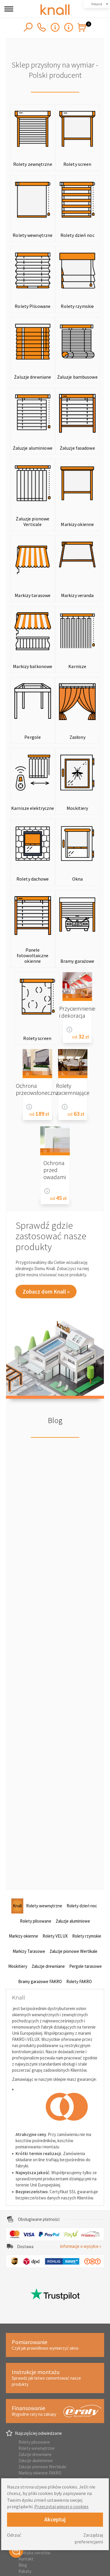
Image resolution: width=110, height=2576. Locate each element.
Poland (97, 4)
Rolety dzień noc (77, 235)
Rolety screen (77, 164)
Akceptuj (55, 2519)
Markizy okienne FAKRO (39, 2473)
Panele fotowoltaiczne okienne (33, 955)
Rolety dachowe (32, 879)
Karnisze (77, 666)
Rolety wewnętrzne (33, 235)
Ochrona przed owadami (54, 1170)
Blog (55, 1420)
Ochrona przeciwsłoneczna (37, 1089)
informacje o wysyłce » (80, 2246)
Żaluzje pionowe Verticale (32, 521)
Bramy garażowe (77, 961)
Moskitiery (77, 808)
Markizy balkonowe (32, 666)
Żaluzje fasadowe (77, 448)
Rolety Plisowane (32, 306)
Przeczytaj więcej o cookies (61, 2506)
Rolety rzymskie (77, 306)
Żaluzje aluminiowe (33, 448)
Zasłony (77, 737)
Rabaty (24, 2571)
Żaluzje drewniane (32, 377)
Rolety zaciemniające (72, 1089)
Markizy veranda (77, 595)
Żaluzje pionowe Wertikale (42, 2466)
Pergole (32, 737)
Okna (77, 879)
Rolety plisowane (34, 2442)
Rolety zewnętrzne (32, 164)
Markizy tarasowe (32, 595)
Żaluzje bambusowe (77, 377)
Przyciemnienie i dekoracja (77, 1012)
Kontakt (25, 2559)
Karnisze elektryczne (32, 808)
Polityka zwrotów (34, 2552)
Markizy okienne (77, 524)
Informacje (69, 1029)
